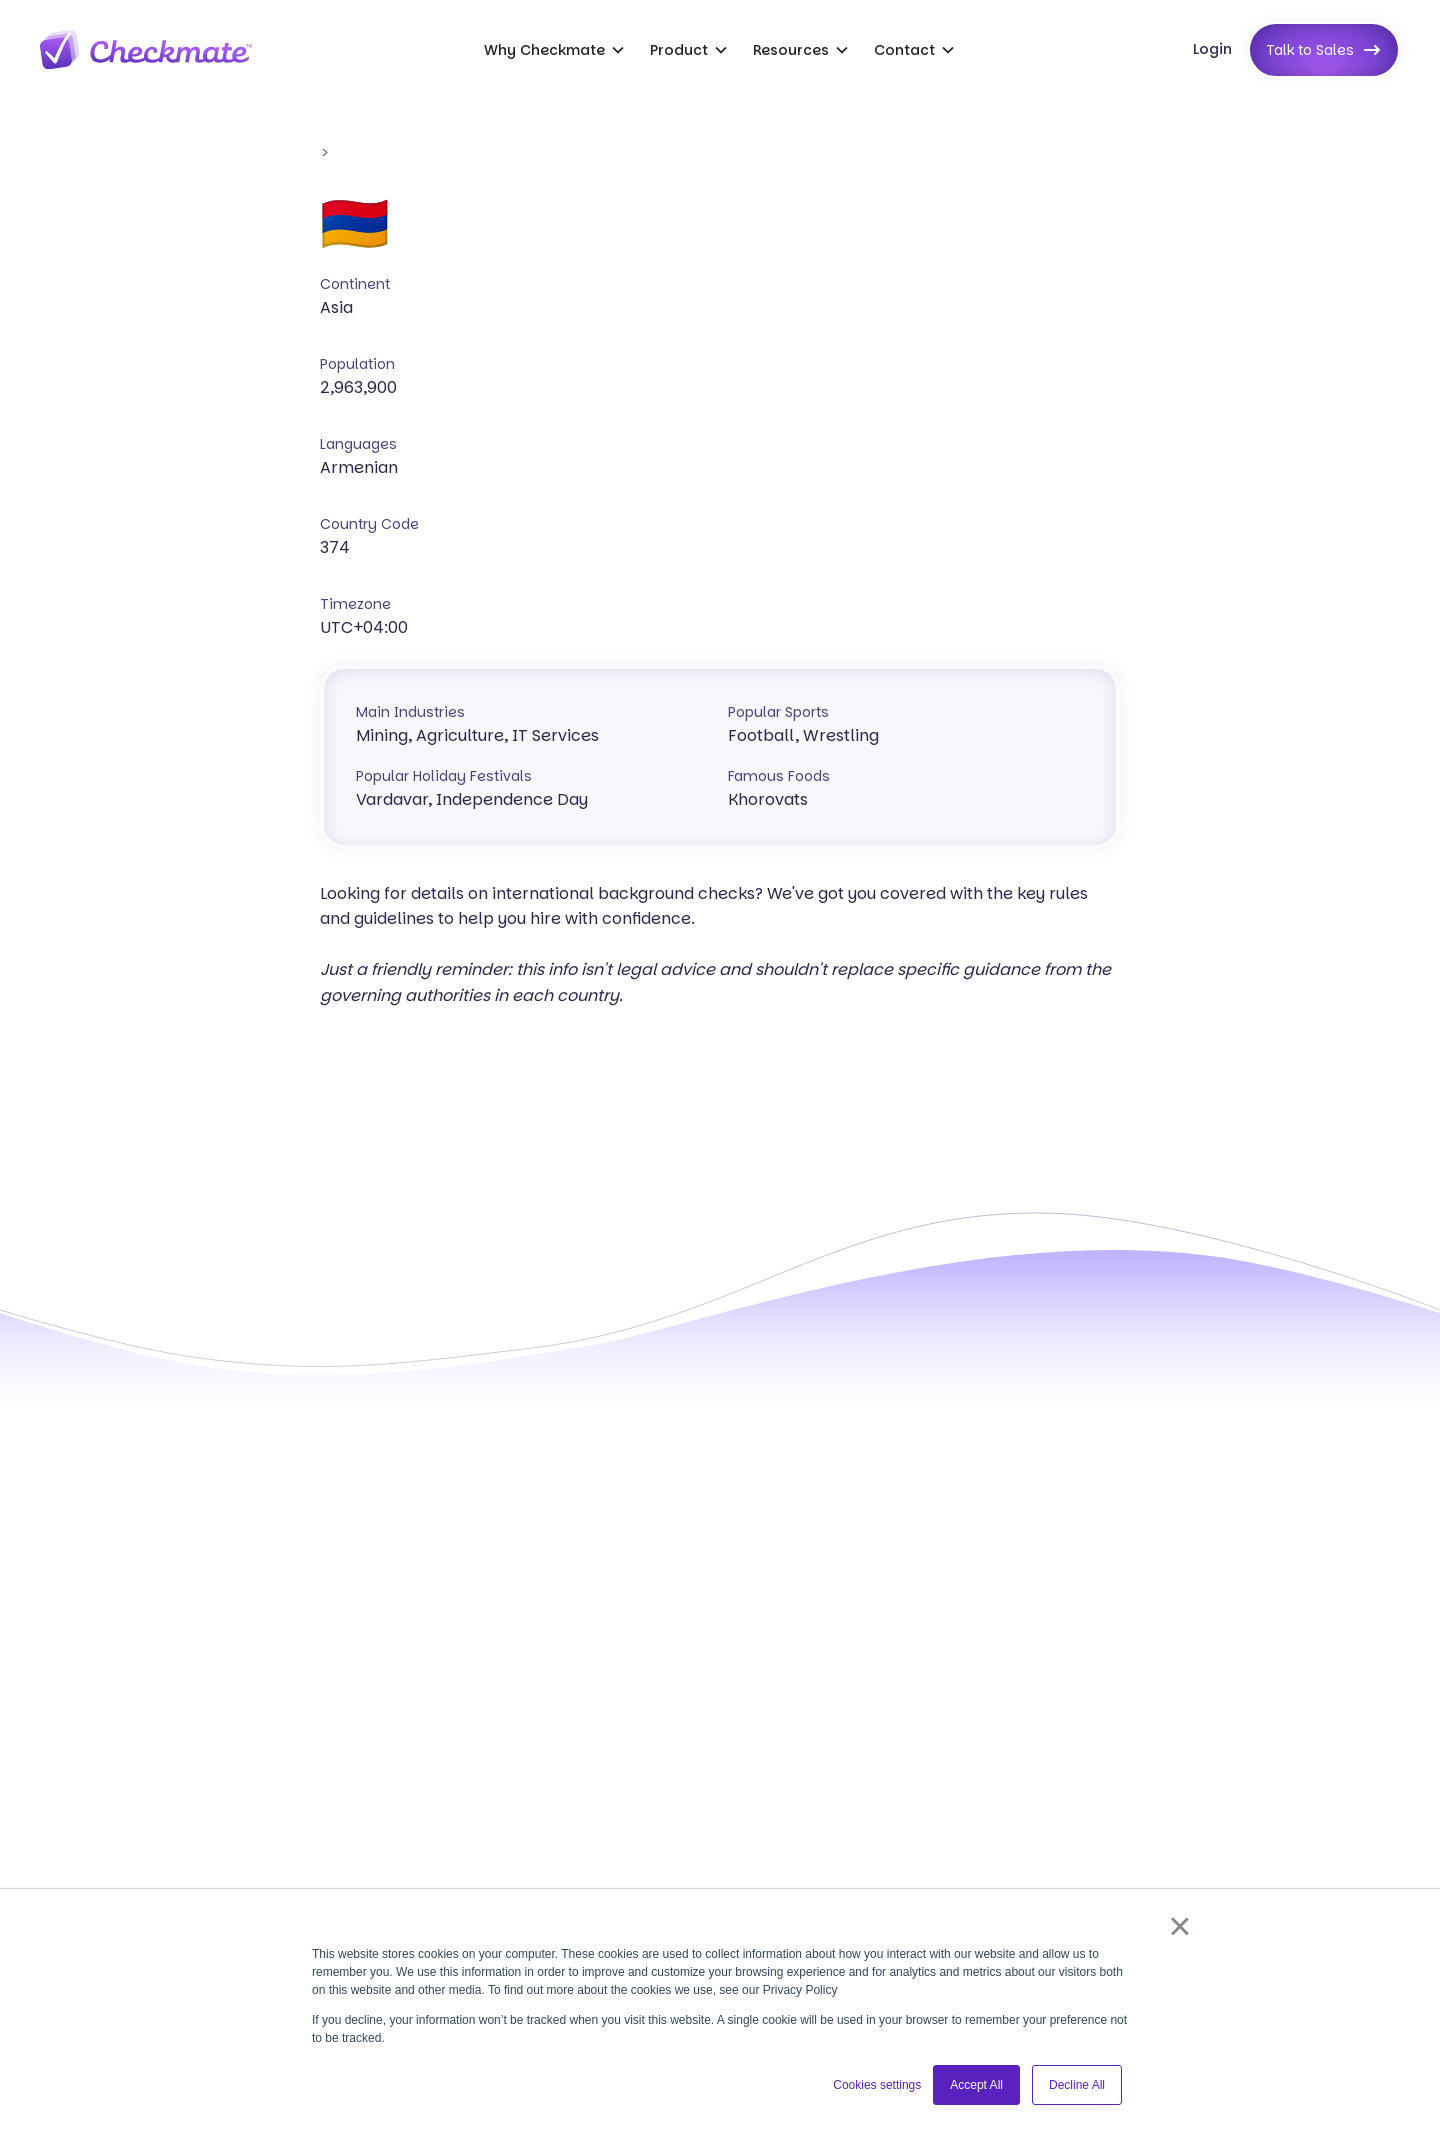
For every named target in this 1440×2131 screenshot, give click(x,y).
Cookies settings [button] (877, 2085)
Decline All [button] (1077, 2085)
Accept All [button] (976, 2085)
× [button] (1179, 1926)
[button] (555, 50)
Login (1212, 49)
